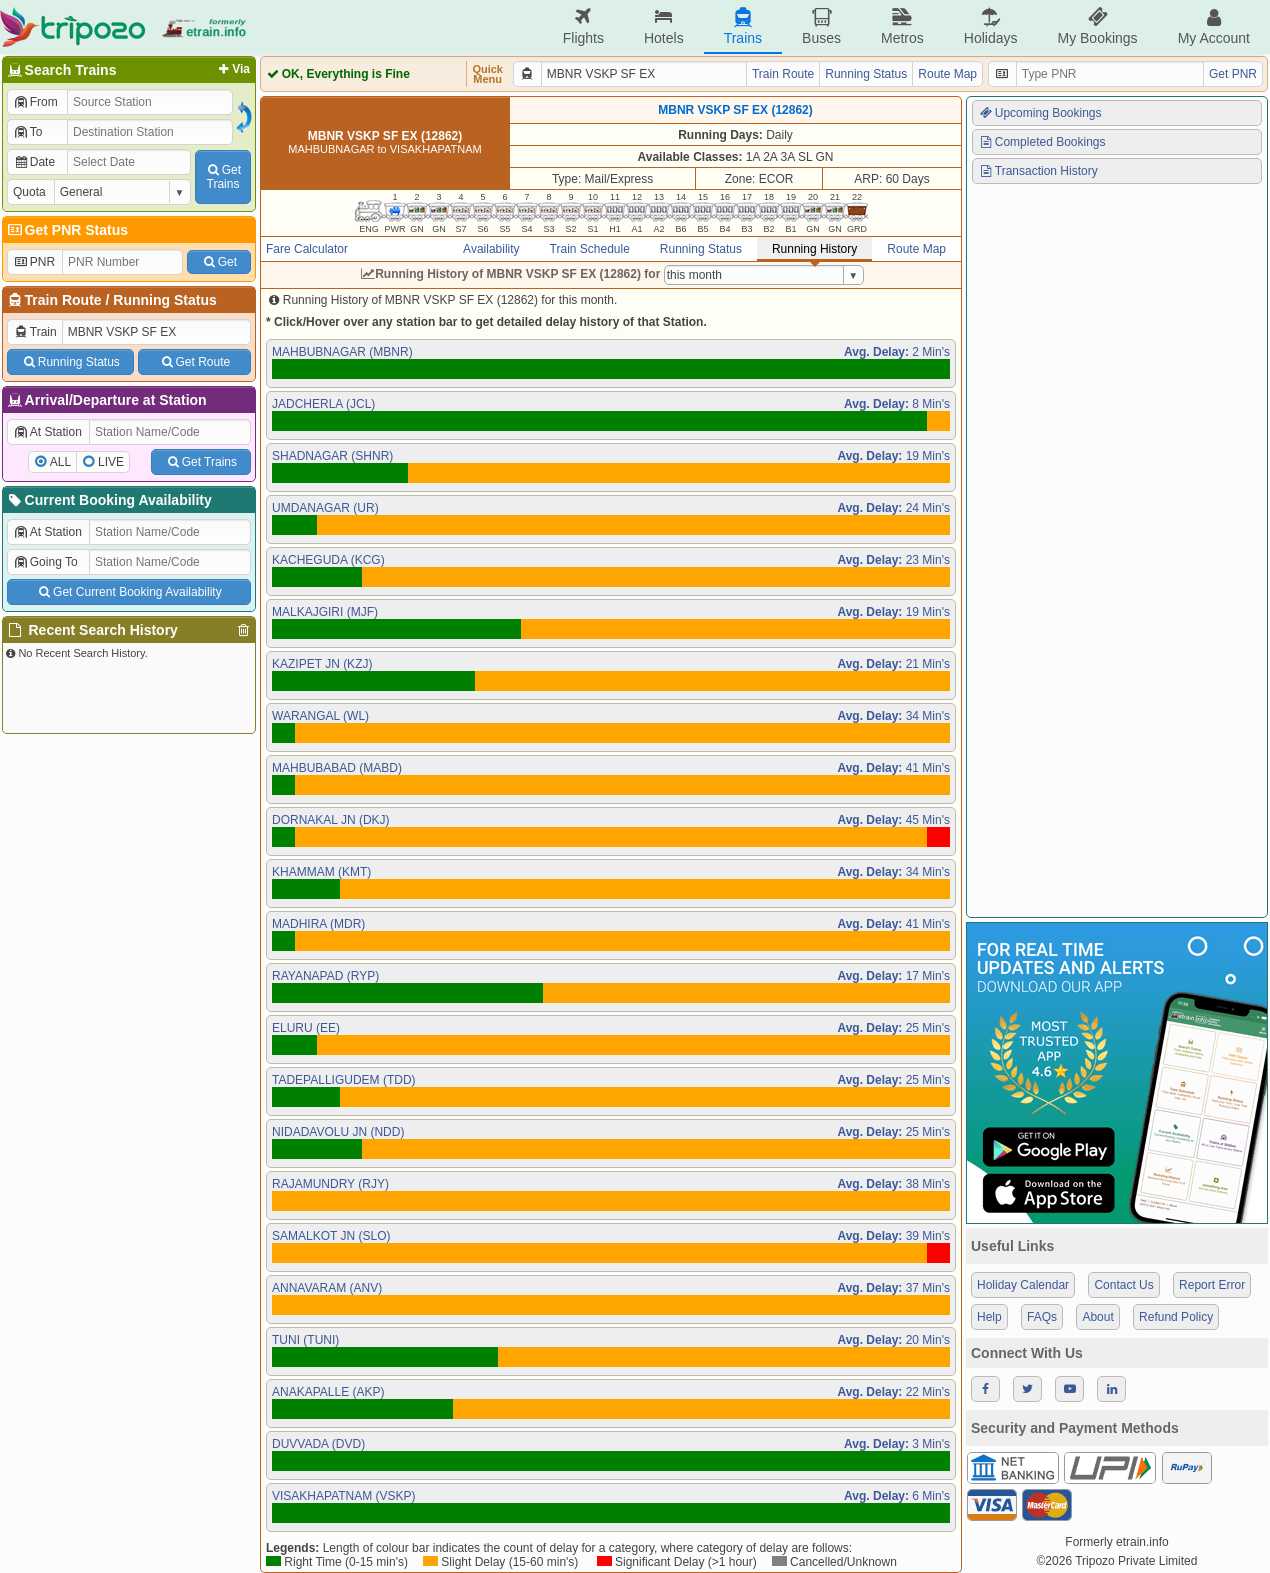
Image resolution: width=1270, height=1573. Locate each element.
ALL (60, 462)
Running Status (164, 300)
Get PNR (1233, 74)
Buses (821, 26)
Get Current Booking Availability (128, 592)
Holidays (991, 26)
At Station (47, 432)
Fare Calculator (307, 249)
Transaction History (1038, 171)
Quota (29, 192)
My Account (1214, 26)
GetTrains (223, 177)
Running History (814, 249)
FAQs (1042, 1317)
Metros (902, 26)
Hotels (664, 26)
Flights (583, 26)
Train (35, 332)
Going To (45, 562)
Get (219, 262)
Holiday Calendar (1023, 1285)
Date (34, 162)
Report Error (1212, 1285)
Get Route (194, 362)
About (1097, 1317)
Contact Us (1123, 1285)
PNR (34, 262)
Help (989, 1317)
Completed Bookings (1042, 142)
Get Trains (201, 462)
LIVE (111, 462)
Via (232, 69)
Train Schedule (590, 249)
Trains (743, 26)
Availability (491, 249)
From (35, 102)
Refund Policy (1176, 1317)
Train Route (63, 300)
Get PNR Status (66, 230)
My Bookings (1097, 26)
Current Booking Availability (108, 500)
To (27, 132)
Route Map (947, 74)
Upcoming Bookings (1040, 113)
